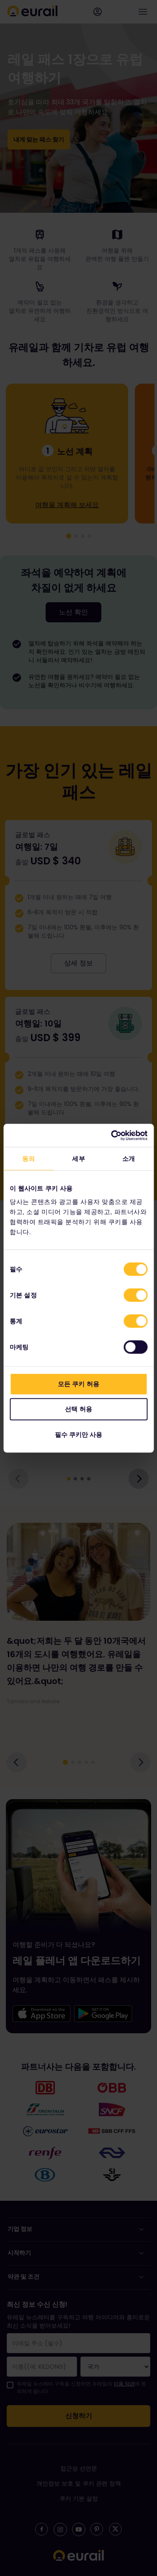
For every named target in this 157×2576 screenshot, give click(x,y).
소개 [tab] (128, 1158)
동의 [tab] (28, 1158)
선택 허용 (78, 1409)
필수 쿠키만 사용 (78, 1434)
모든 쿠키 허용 (78, 1383)
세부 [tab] (78, 1158)
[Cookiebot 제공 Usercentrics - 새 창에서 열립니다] (111, 1135)
